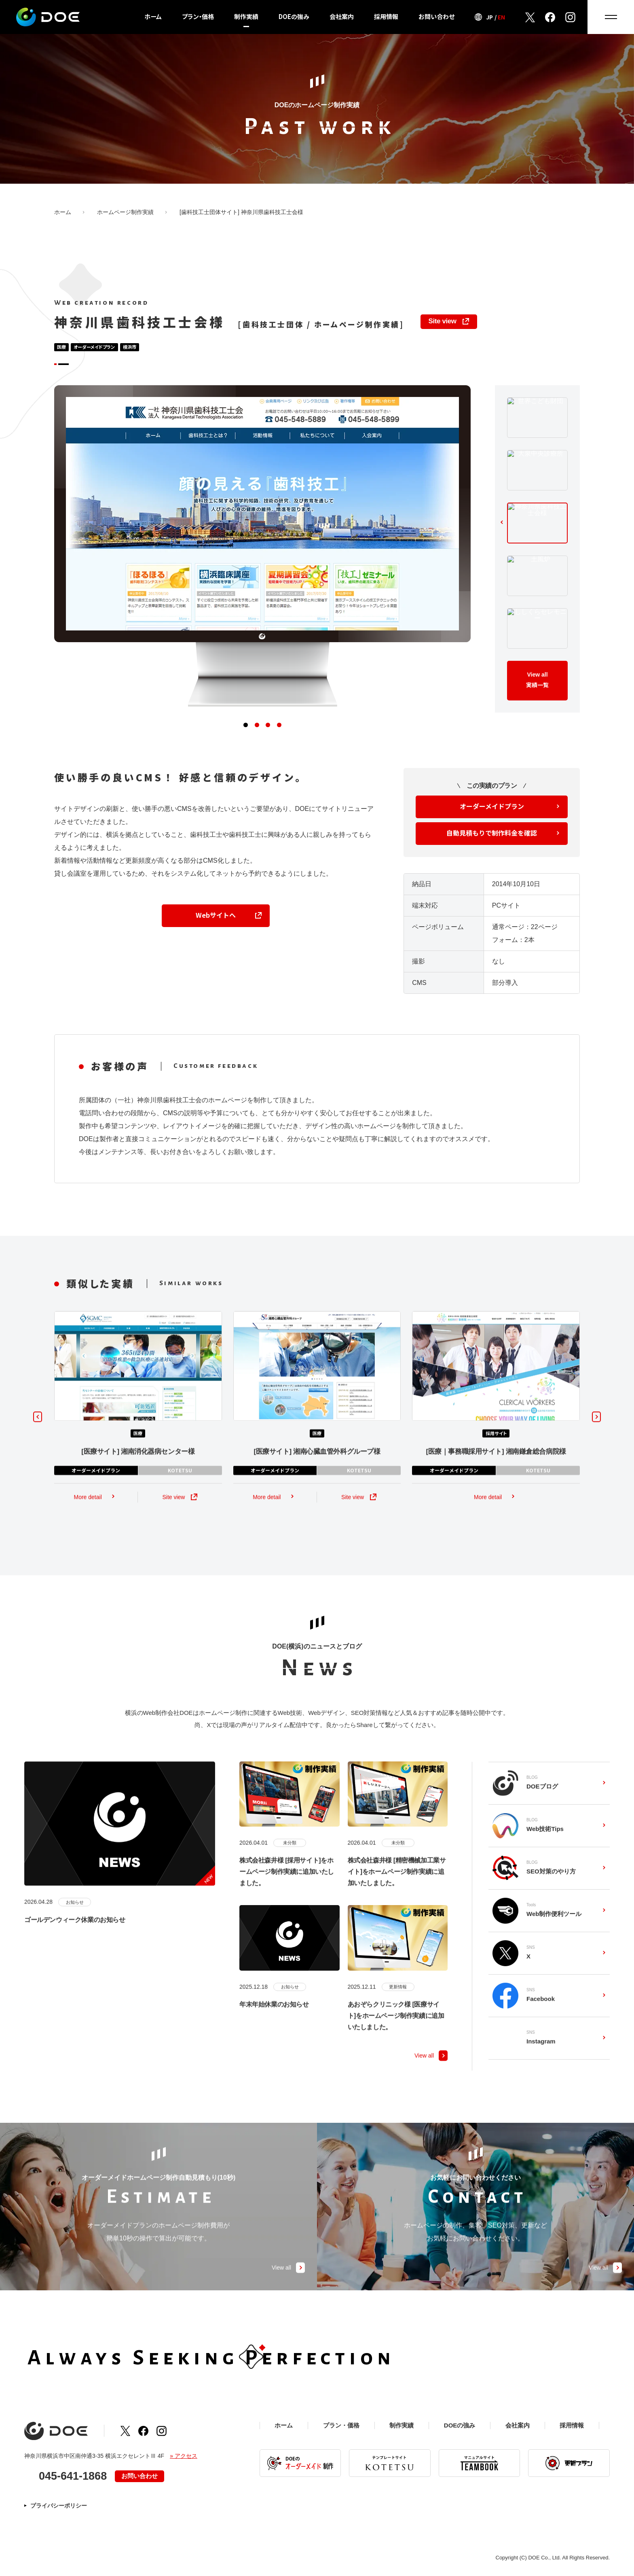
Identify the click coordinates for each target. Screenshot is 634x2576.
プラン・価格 (198, 16)
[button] (243, 740)
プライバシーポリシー (58, 2508)
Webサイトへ (216, 930)
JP (489, 17)
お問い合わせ (436, 16)
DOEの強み (294, 16)
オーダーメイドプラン (492, 821)
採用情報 (386, 16)
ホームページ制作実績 (125, 212)
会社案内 (342, 16)
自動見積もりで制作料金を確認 (491, 848)
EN (501, 17)
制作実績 (246, 16)
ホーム (153, 16)
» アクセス (183, 2458)
